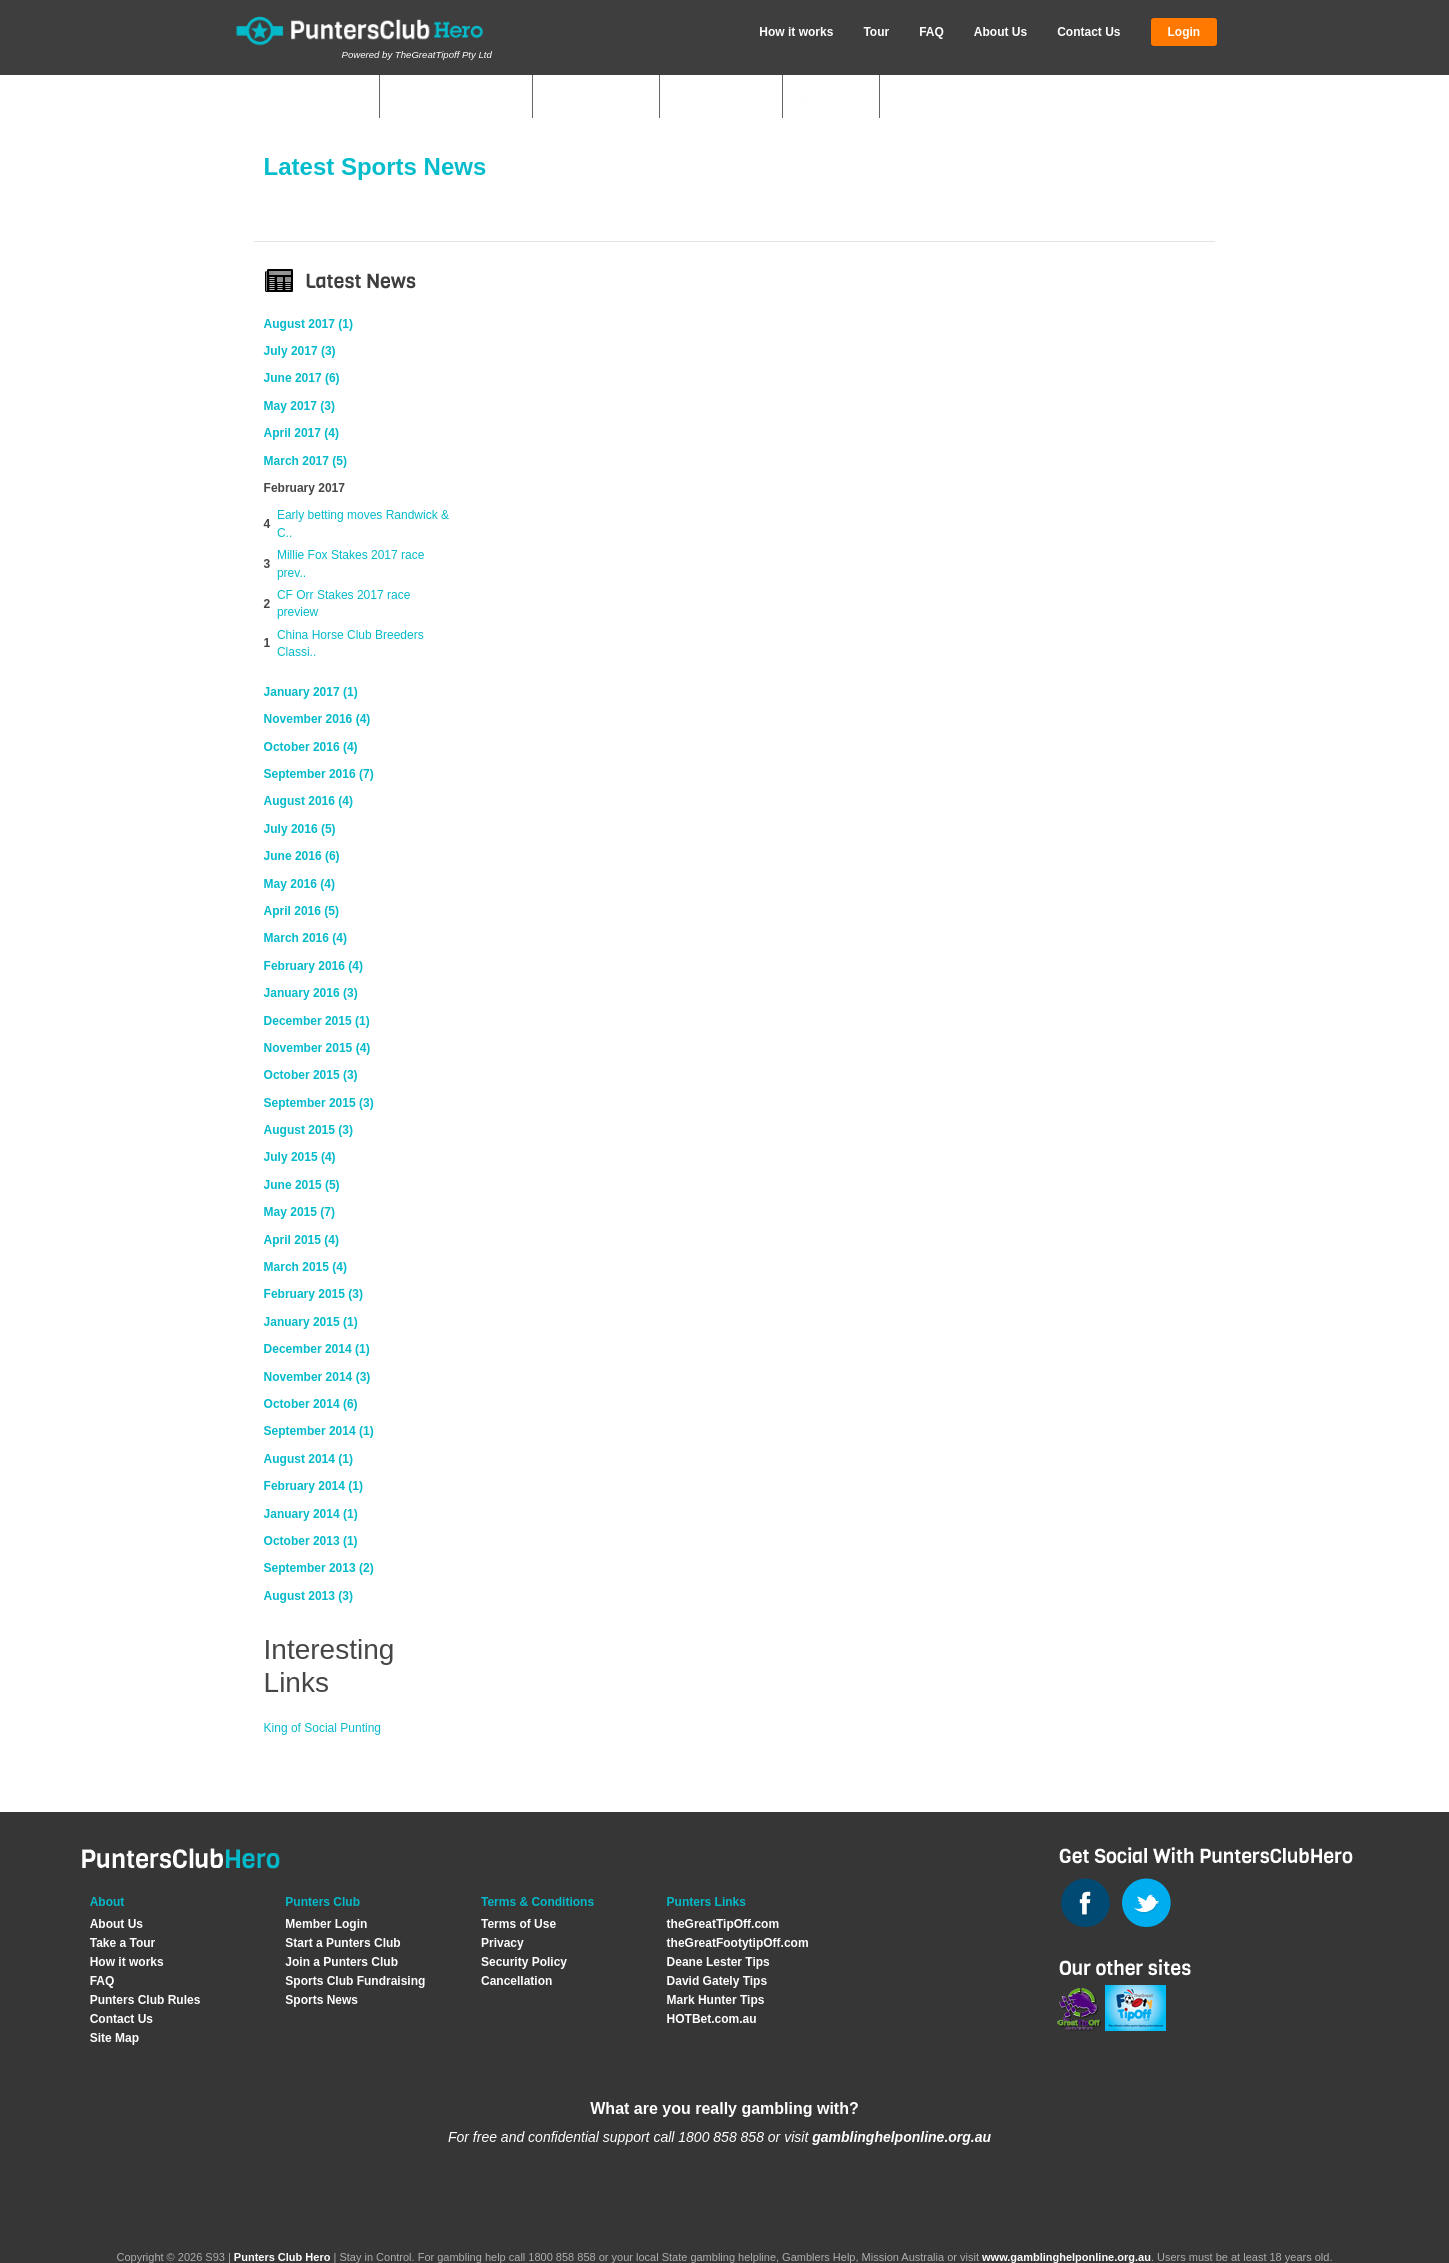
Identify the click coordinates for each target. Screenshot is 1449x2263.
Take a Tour (123, 1943)
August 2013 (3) (308, 1596)
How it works (796, 32)
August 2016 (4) (308, 801)
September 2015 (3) (319, 1103)
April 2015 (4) (301, 1240)
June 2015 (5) (302, 1185)
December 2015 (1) (317, 1021)
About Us (1000, 32)
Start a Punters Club (342, 1943)
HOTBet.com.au (712, 2019)
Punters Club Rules (145, 2000)
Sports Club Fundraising (355, 1981)
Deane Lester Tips (718, 1962)
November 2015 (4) (317, 1048)
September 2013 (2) (319, 1568)
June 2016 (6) (302, 856)
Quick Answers (451, 98)
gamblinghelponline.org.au (901, 2137)
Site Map (114, 2038)
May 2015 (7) (299, 1212)
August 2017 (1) (308, 324)
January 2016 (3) (311, 993)
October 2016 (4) (311, 747)
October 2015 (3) (311, 1075)
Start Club (605, 98)
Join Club (730, 98)
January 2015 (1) (311, 1322)
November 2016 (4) (317, 719)
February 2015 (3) (313, 1294)
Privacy (502, 1943)
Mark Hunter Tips (716, 2000)
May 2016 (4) (299, 884)
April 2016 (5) (301, 911)
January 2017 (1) (311, 692)
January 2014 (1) (311, 1514)
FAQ (931, 32)
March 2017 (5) (305, 461)
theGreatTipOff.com (723, 1924)
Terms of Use (518, 1924)
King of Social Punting (322, 1728)
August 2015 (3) (308, 1130)
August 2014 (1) (308, 1459)
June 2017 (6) (302, 378)
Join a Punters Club (341, 1962)
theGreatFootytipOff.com (738, 1943)
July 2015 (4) (300, 1157)
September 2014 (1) (319, 1431)
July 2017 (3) (300, 351)
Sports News (321, 2000)
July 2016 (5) (300, 829)
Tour (876, 32)
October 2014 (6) (311, 1404)
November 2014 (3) (317, 1377)
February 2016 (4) (313, 966)
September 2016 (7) (319, 774)
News (840, 98)
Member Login (326, 1924)
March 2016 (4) (305, 938)
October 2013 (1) (311, 1541)
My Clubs (328, 98)
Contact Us (1088, 32)
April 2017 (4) (301, 433)
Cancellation (516, 1981)
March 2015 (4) (305, 1267)
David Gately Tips (717, 1981)
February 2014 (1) (313, 1486)
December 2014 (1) (317, 1349)
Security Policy (524, 1962)
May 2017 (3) (299, 406)
